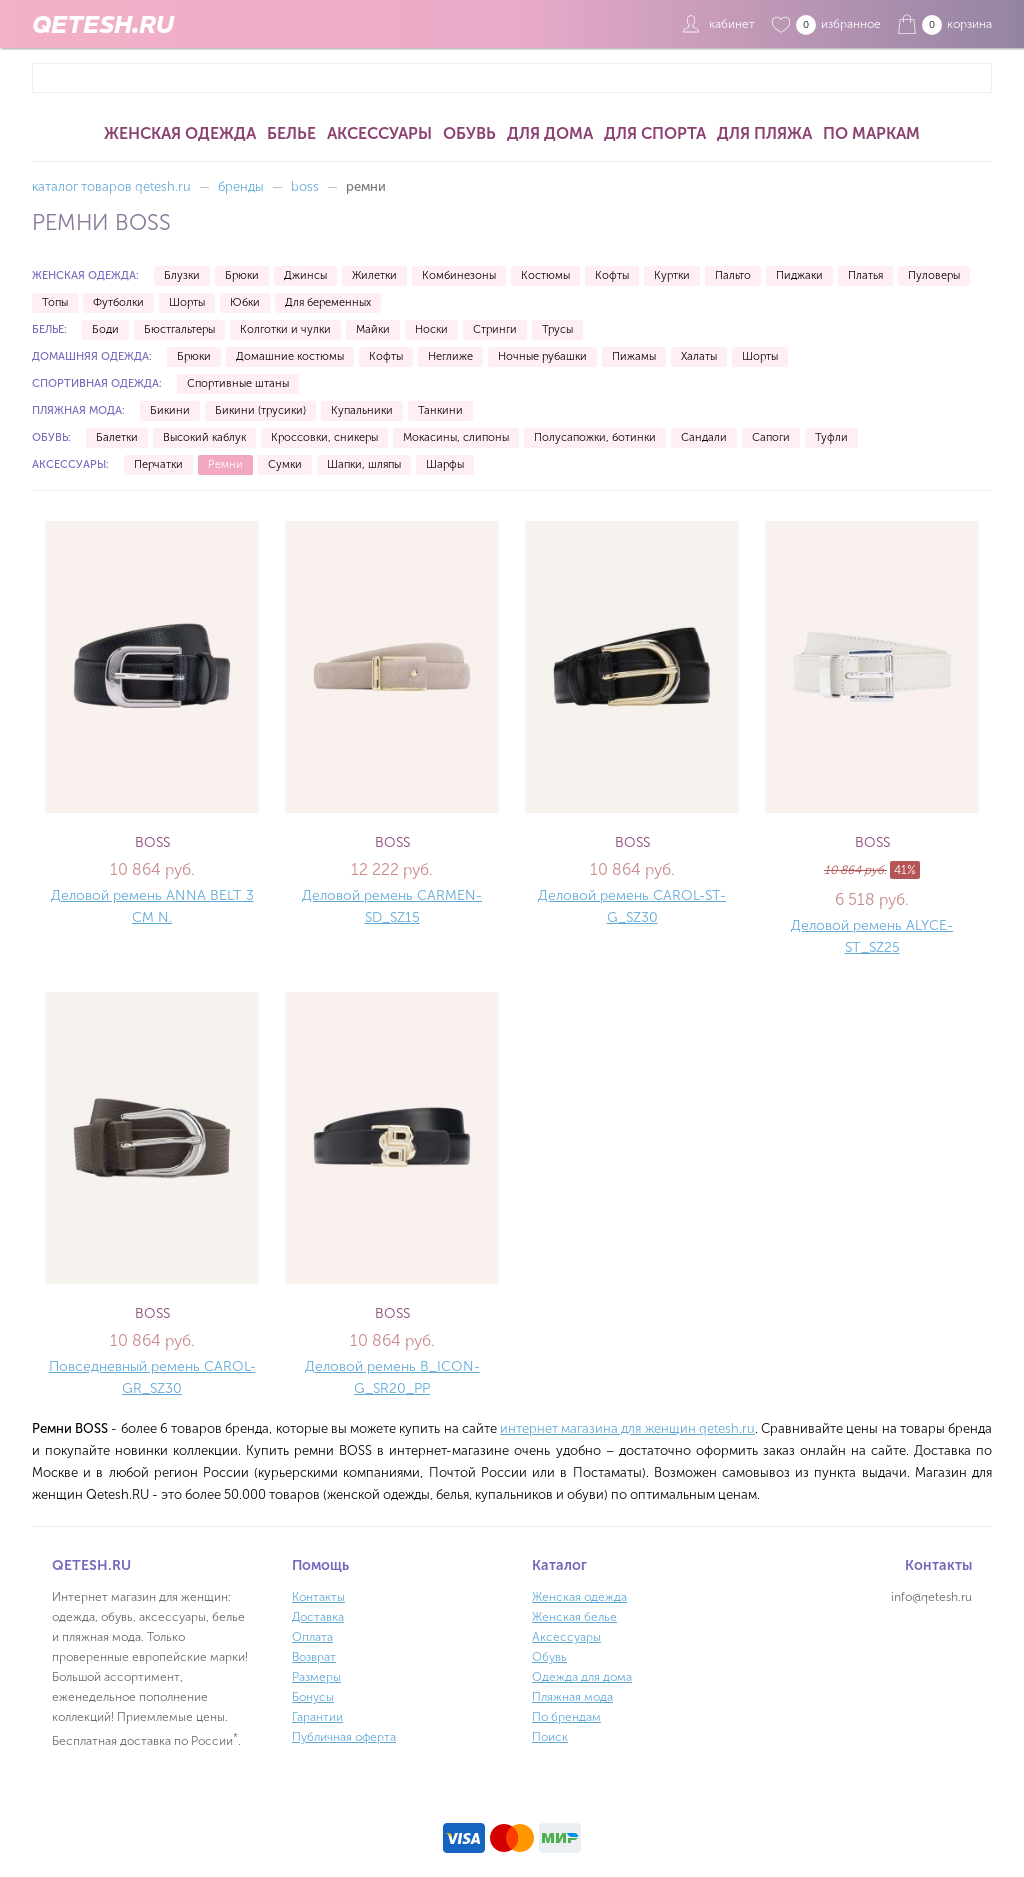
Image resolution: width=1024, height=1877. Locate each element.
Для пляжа (764, 133)
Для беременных (328, 302)
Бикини (170, 410)
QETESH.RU (103, 24)
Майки (373, 329)
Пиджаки (799, 275)
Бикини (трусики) (260, 410)
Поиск (550, 1737)
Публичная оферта (344, 1737)
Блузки (182, 275)
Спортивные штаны (238, 383)
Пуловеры (934, 275)
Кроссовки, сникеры (324, 437)
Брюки (242, 275)
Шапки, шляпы (364, 464)
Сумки (285, 464)
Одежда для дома (582, 1677)
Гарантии (317, 1717)
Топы (55, 302)
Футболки (118, 302)
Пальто (733, 275)
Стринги (495, 329)
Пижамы (634, 356)
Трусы (557, 329)
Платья (865, 275)
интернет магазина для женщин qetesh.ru (627, 1428)
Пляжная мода (572, 1697)
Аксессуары (379, 133)
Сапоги (771, 437)
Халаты (699, 356)
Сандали (704, 437)
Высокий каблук (204, 437)
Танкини (440, 410)
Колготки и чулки (285, 329)
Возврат (314, 1657)
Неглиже (450, 356)
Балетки (117, 437)
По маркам (871, 133)
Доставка (318, 1617)
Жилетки (374, 275)
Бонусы (313, 1697)
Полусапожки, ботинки (595, 437)
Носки (431, 329)
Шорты (187, 302)
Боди (105, 329)
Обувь (469, 133)
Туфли (831, 437)
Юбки (245, 302)
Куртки (672, 275)
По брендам (566, 1717)
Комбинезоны (459, 275)
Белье (291, 133)
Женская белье (574, 1617)
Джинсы (305, 275)
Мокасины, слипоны (456, 437)
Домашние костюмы (290, 356)
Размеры (316, 1677)
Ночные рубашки (542, 356)
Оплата (312, 1637)
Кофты (612, 275)
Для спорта (655, 133)
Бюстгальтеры (179, 329)
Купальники (362, 410)
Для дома (550, 133)
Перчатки (158, 464)
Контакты (318, 1597)
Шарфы (445, 464)
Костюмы (545, 275)
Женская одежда (180, 133)
